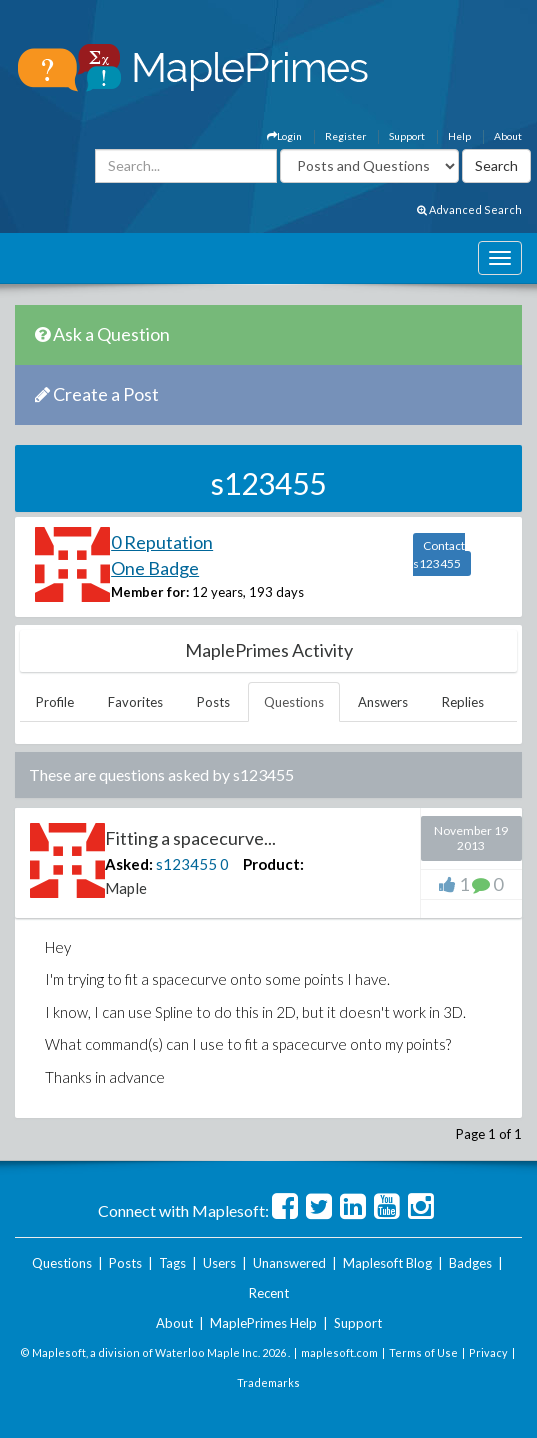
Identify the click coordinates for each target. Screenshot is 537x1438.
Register (345, 136)
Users (219, 1263)
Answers (383, 702)
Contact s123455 (439, 554)
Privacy (488, 1352)
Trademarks (268, 1382)
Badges (470, 1263)
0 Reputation (162, 542)
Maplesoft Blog (387, 1263)
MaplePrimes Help (263, 1323)
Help (459, 136)
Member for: (150, 592)
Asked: (129, 864)
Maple (126, 888)
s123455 (186, 864)
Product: (273, 864)
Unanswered (289, 1263)
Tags (172, 1263)
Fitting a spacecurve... (190, 838)
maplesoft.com (339, 1352)
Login (284, 136)
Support (407, 136)
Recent (269, 1293)
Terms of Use (423, 1352)
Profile (55, 702)
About (508, 136)
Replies (463, 702)
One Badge (155, 568)
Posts (213, 702)
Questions (294, 702)
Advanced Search (469, 209)
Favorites (135, 702)
